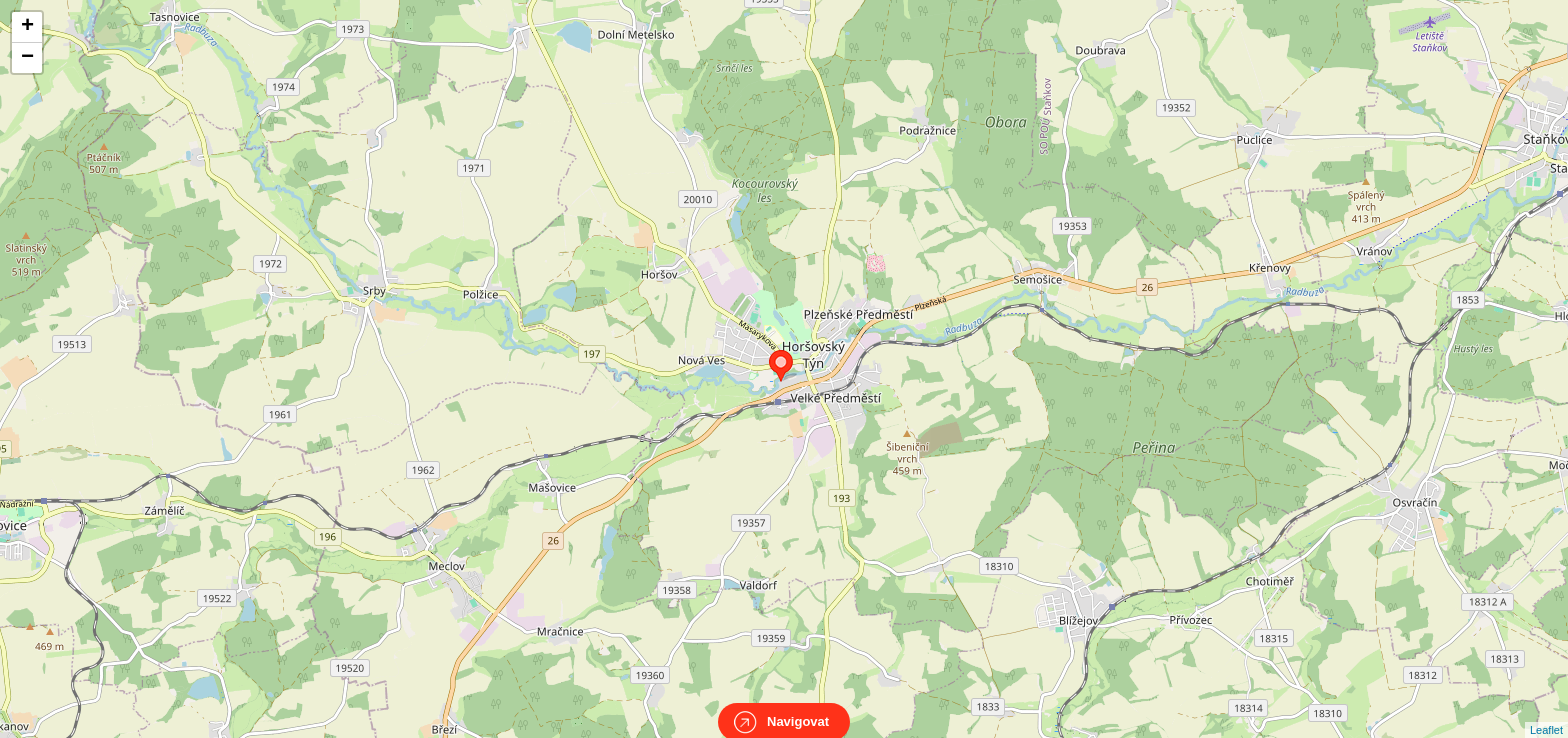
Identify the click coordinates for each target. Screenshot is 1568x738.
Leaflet (1546, 712)
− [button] (27, 58)
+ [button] (27, 27)
